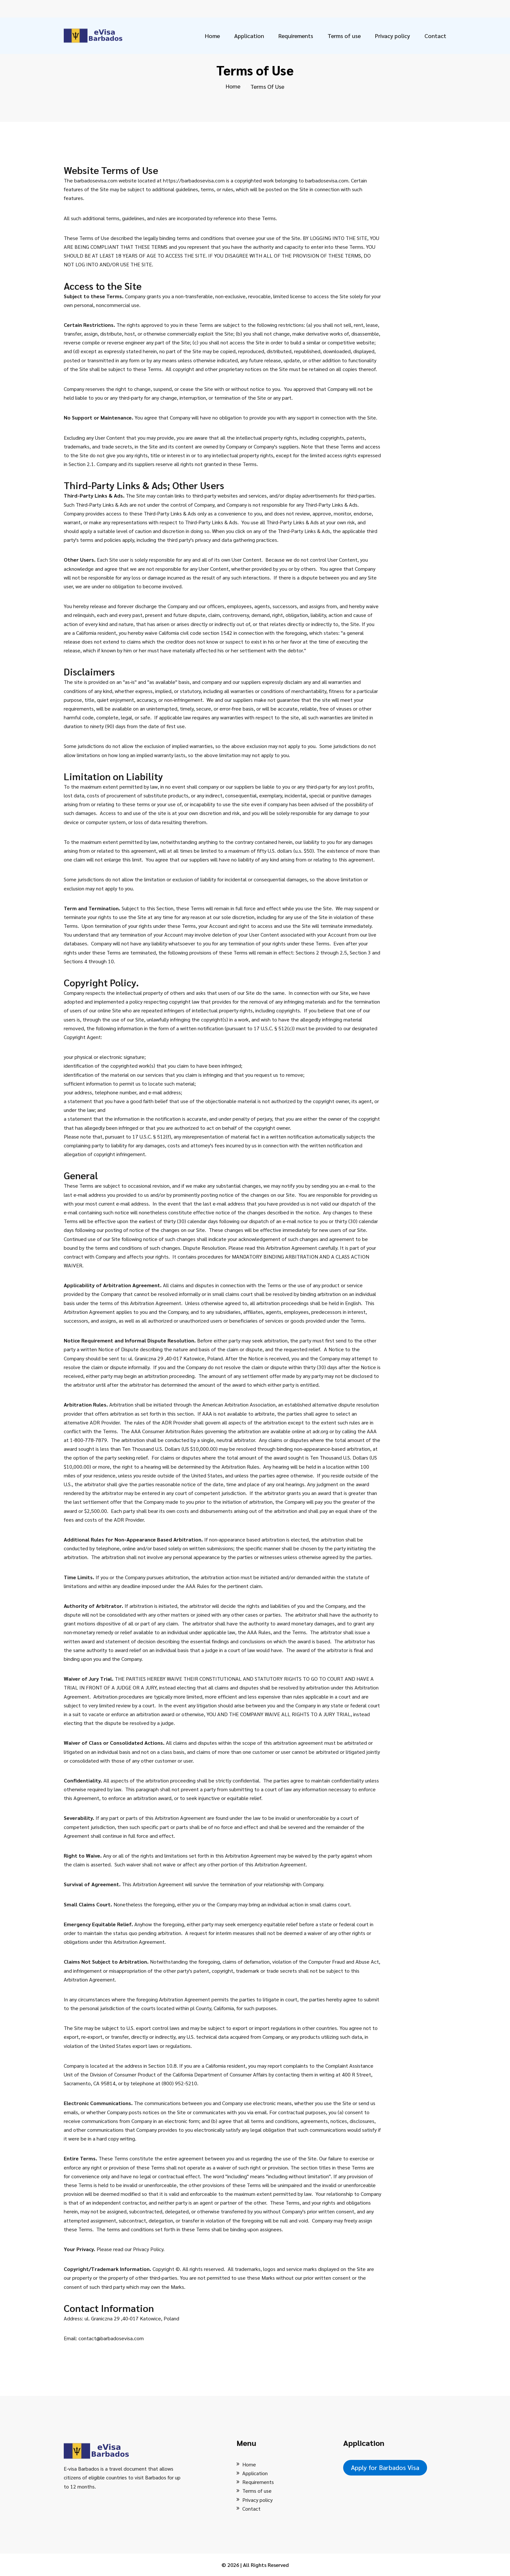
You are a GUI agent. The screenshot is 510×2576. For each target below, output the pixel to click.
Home (212, 35)
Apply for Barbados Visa (385, 2467)
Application (249, 35)
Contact (435, 35)
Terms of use (344, 35)
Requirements (295, 35)
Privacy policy (392, 35)
